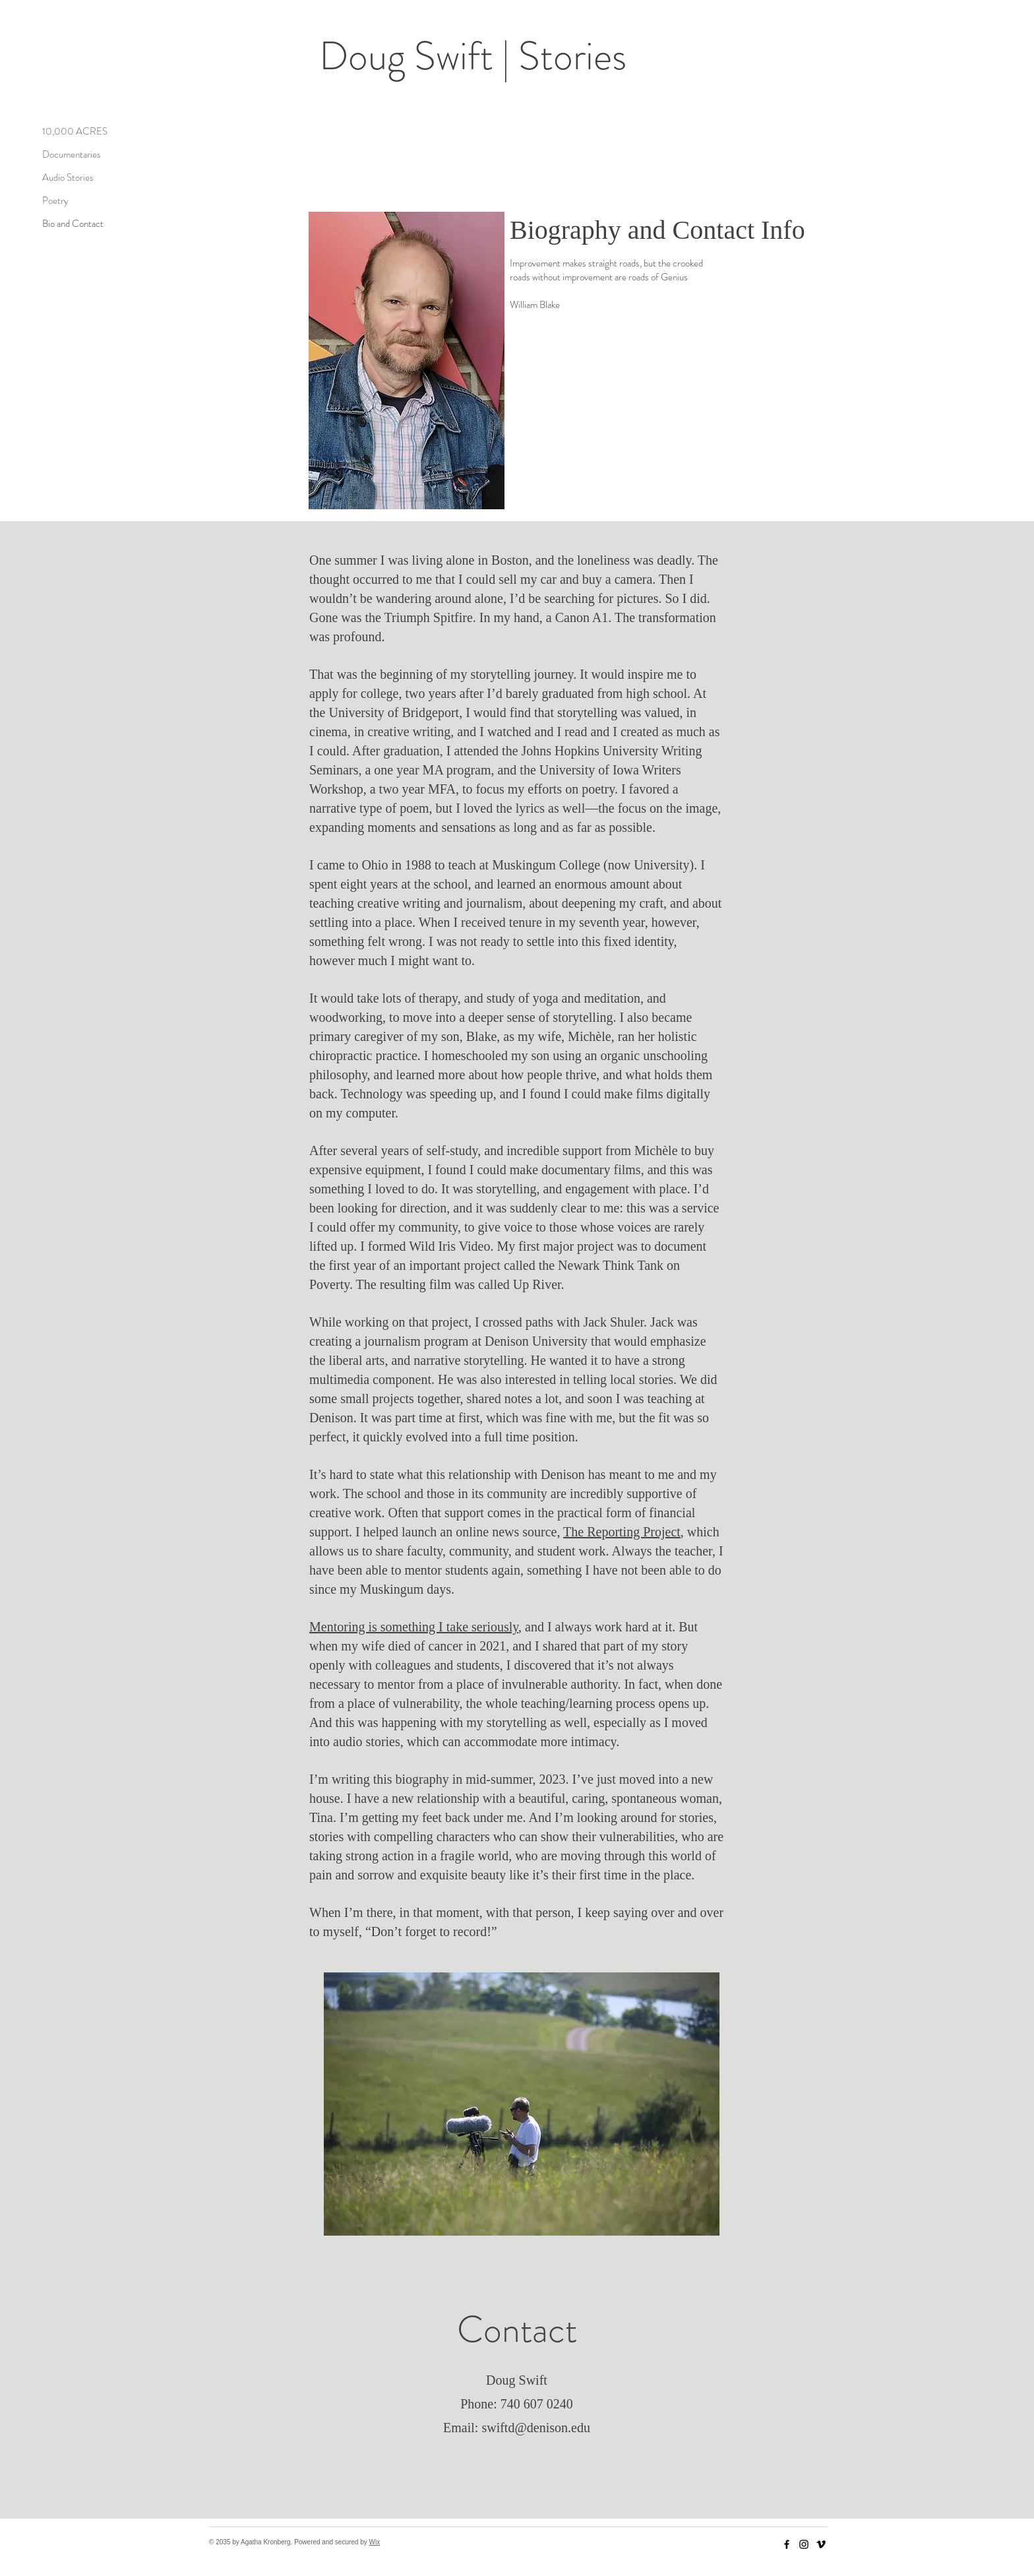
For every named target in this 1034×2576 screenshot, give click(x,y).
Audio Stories (68, 177)
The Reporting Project (622, 1531)
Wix (374, 2542)
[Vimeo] (821, 2544)
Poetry (55, 200)
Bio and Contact (73, 223)
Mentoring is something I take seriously (413, 1626)
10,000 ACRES (74, 131)
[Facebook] (787, 2544)
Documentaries (71, 154)
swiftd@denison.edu (535, 2427)
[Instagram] (804, 2544)
